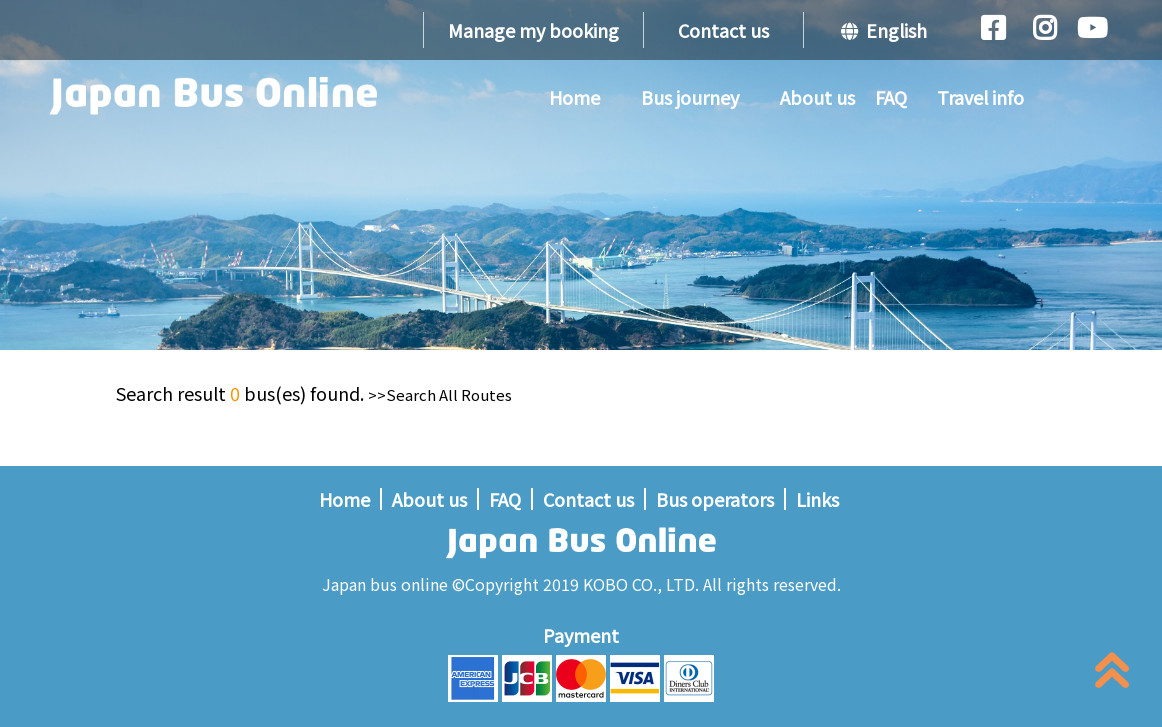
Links (817, 499)
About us (817, 97)
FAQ (891, 97)
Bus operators (715, 499)
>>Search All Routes (440, 394)
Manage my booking (533, 30)
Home (574, 97)
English (884, 30)
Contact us (723, 30)
